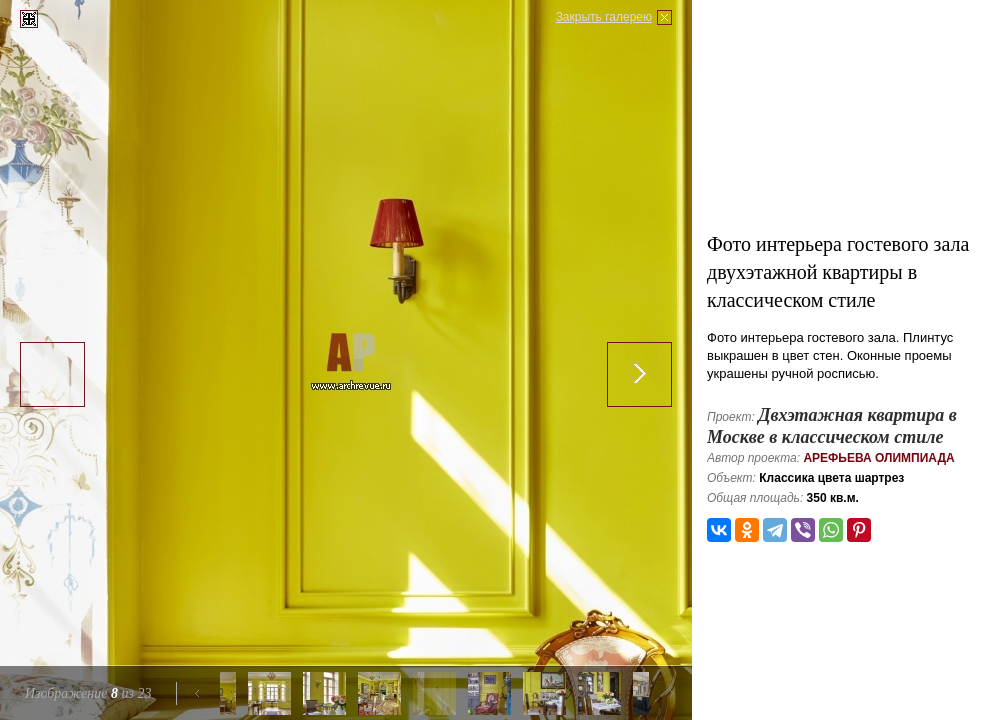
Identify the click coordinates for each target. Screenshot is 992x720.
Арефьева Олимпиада (878, 458)
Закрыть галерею (604, 17)
